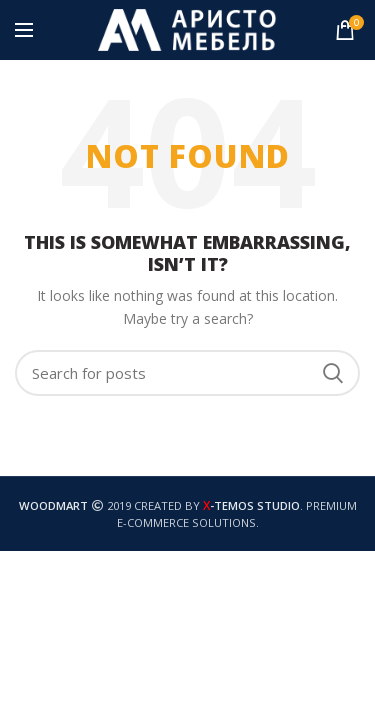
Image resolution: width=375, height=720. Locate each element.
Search (333, 373)
